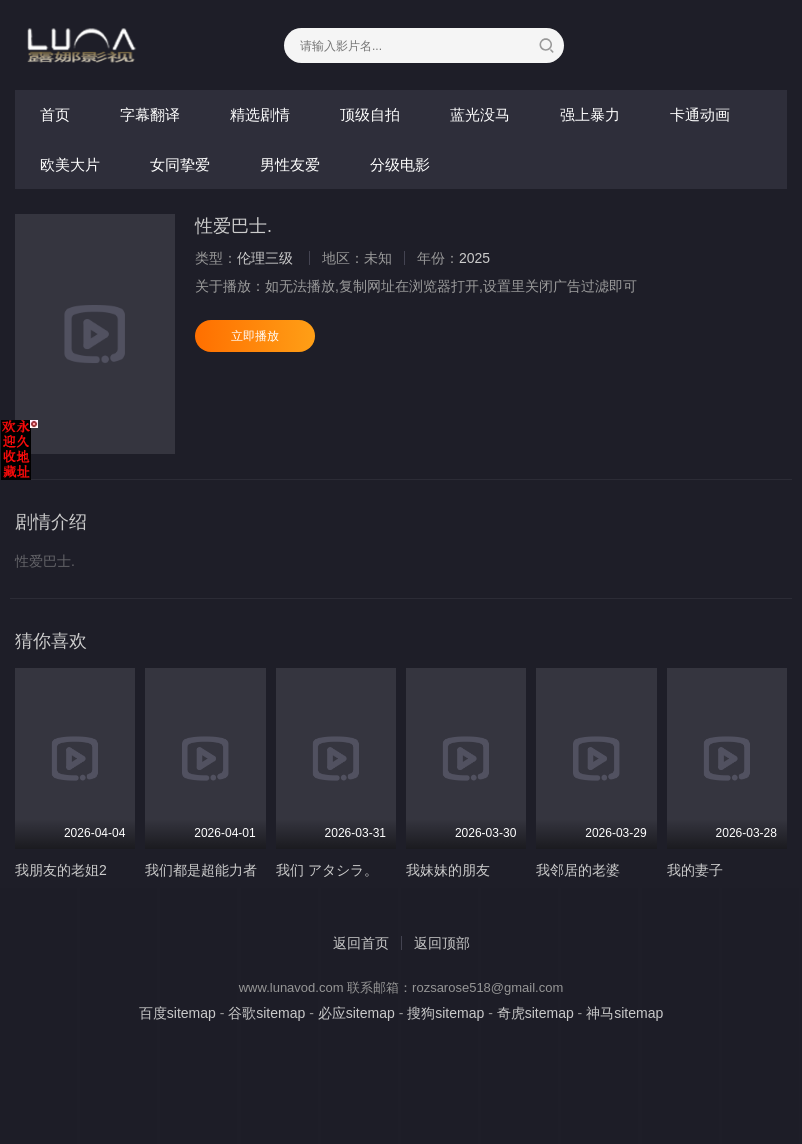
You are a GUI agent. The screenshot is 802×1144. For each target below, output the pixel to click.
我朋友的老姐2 (61, 870)
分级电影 (400, 164)
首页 (55, 114)
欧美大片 (70, 164)
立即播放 (255, 336)
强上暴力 (590, 114)
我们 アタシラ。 (327, 870)
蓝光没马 (480, 114)
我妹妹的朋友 (448, 870)
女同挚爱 (180, 164)
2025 (474, 258)
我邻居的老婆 (578, 870)
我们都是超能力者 (201, 870)
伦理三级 (265, 258)
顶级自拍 (370, 114)
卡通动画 (700, 114)
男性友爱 (290, 164)
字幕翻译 (150, 114)
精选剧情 (260, 114)
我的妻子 (695, 870)
